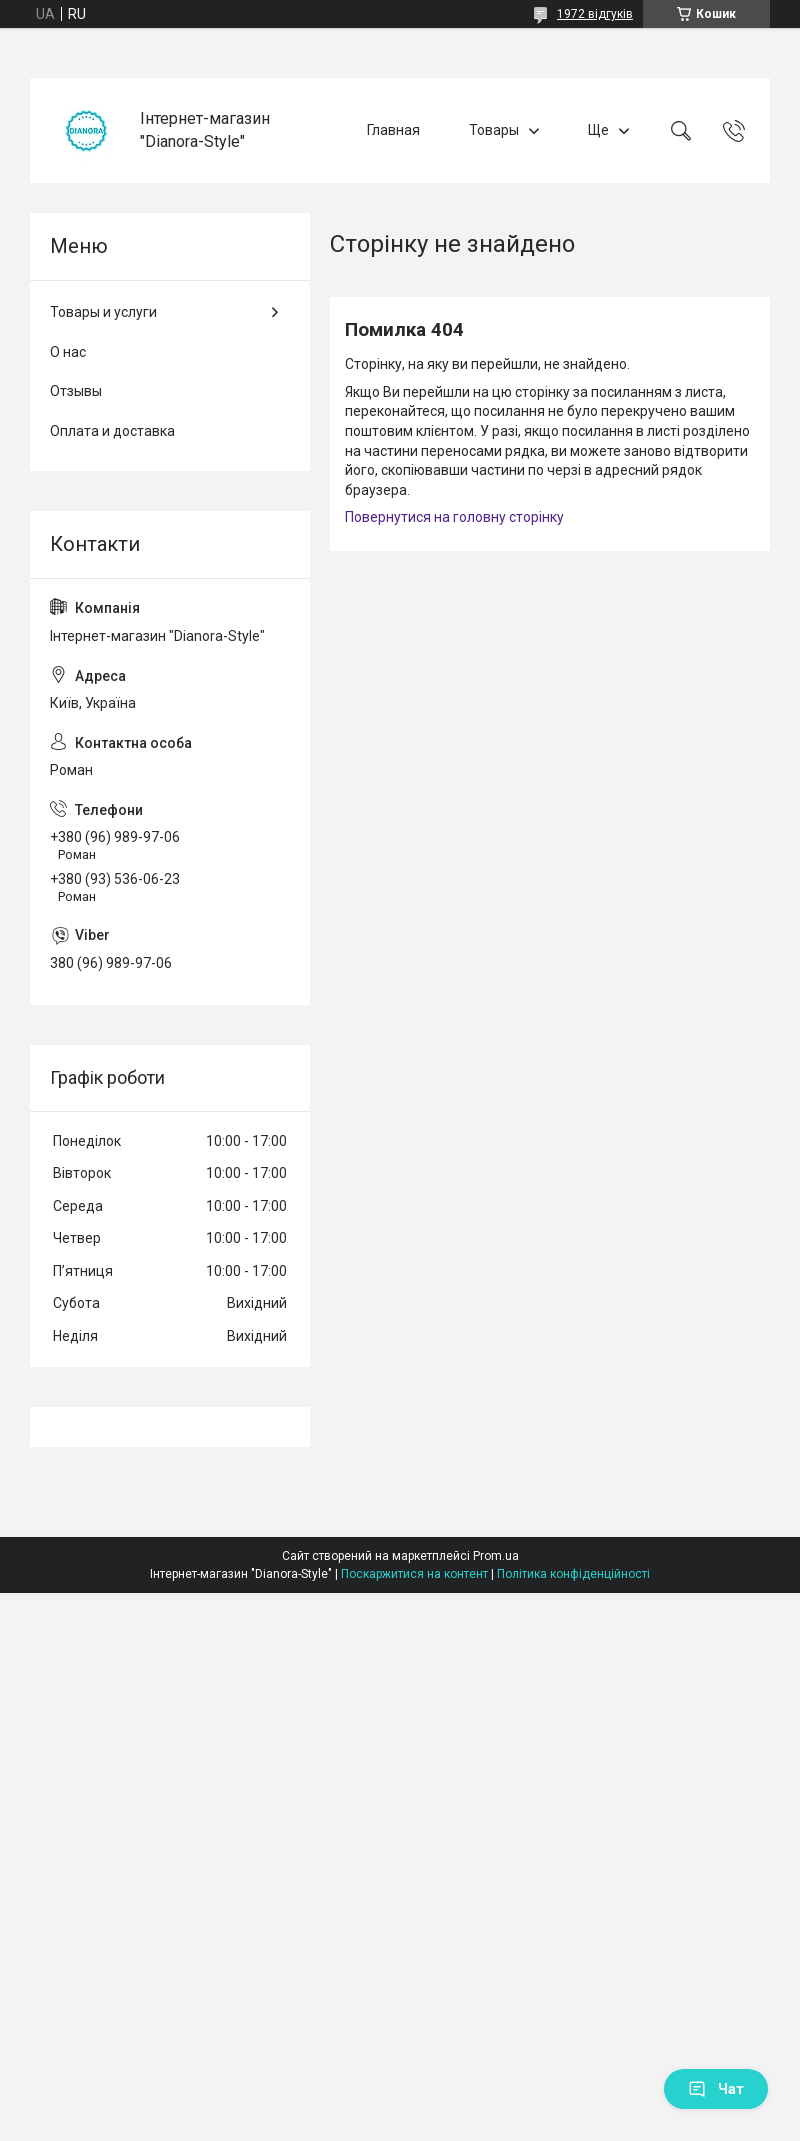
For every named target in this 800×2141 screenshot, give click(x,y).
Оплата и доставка (112, 431)
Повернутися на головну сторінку (454, 517)
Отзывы (76, 391)
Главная (393, 130)
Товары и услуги (103, 312)
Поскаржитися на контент (414, 1574)
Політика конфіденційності (573, 1574)
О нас (68, 352)
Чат (716, 2089)
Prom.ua (496, 1556)
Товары (494, 130)
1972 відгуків (595, 14)
